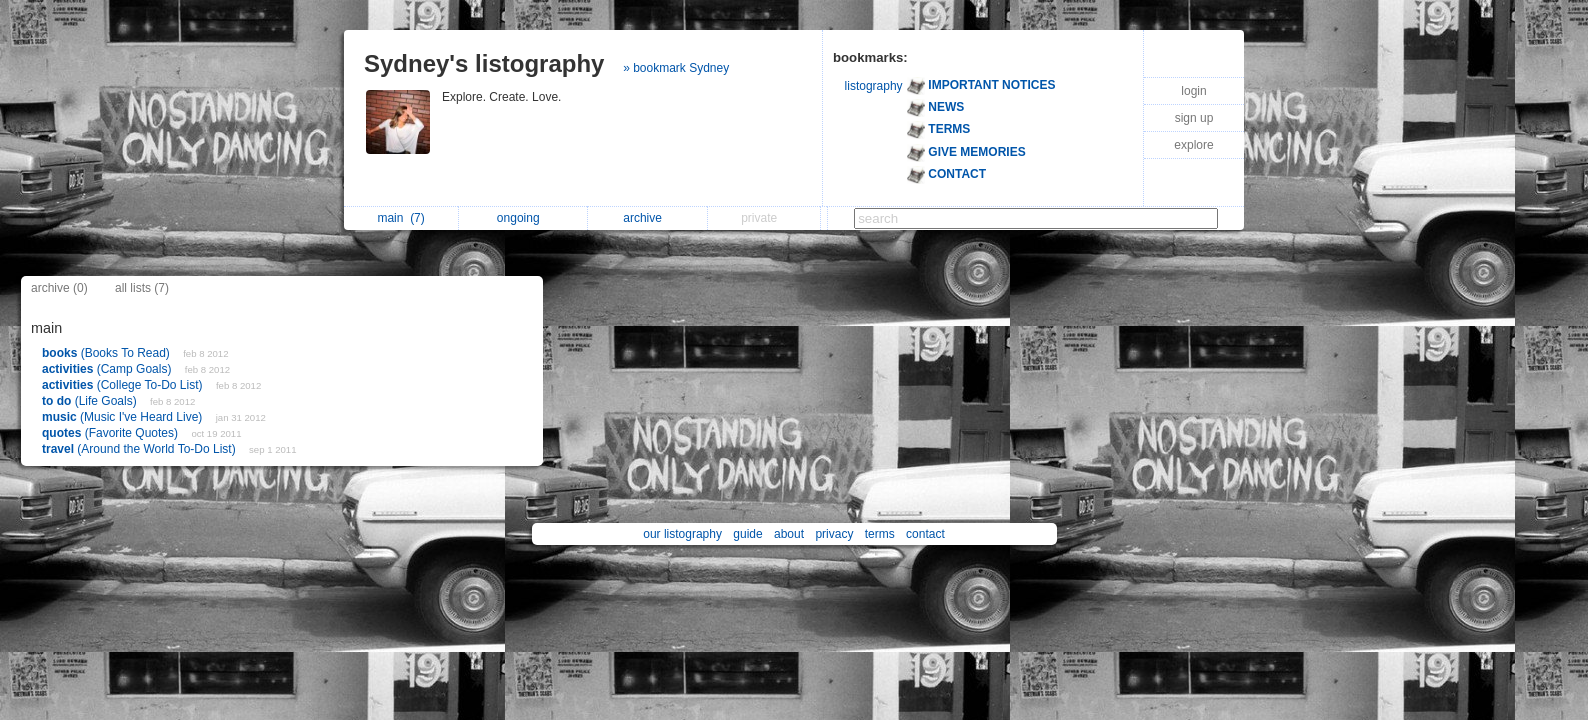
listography (874, 86)
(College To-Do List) (124, 385)
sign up (1194, 118)
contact (925, 534)
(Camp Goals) (108, 369)
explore (1193, 145)
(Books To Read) (107, 353)
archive (647, 218)
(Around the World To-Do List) (140, 449)
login (1193, 91)
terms (880, 534)
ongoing (523, 218)
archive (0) (59, 288)
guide (747, 534)
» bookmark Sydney (676, 68)
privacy (834, 534)
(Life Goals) (91, 401)
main (400, 218)
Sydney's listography (484, 63)
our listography (682, 534)
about (789, 534)
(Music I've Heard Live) (124, 417)
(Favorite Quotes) (111, 433)
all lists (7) (142, 288)
